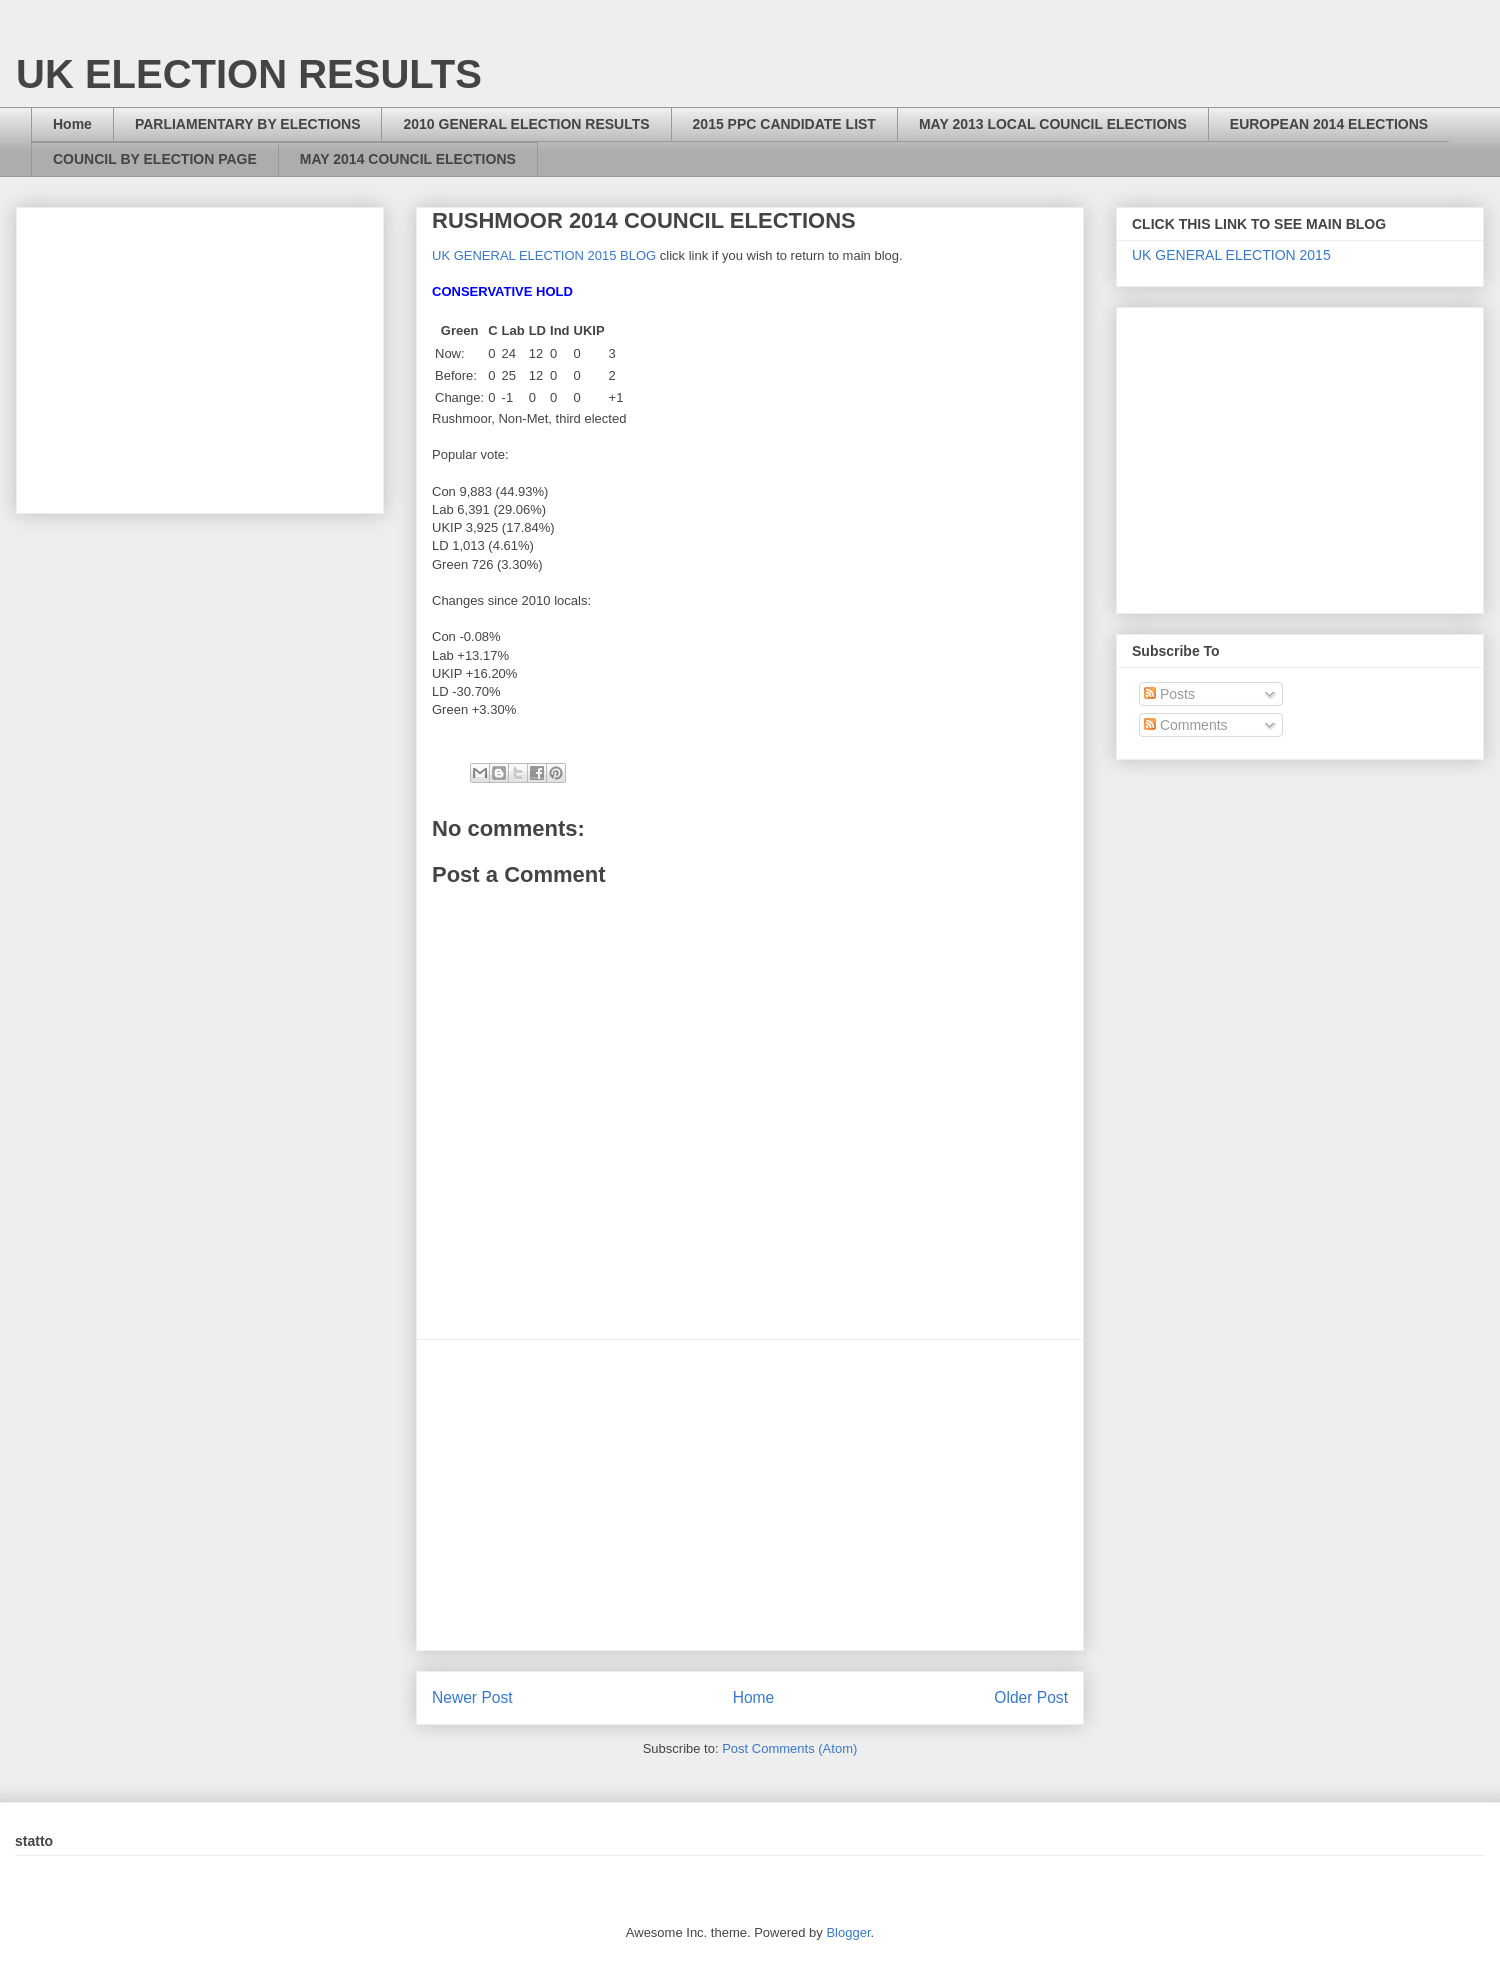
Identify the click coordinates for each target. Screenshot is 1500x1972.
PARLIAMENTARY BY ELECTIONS (248, 124)
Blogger (848, 1932)
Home (72, 124)
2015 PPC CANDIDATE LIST (784, 124)
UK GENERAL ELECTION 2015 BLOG (544, 255)
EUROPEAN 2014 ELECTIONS (1329, 124)
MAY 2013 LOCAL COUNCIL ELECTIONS (1053, 124)
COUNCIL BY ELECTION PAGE (155, 159)
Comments (1186, 725)
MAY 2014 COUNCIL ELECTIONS (408, 159)
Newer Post (472, 1697)
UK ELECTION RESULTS (249, 74)
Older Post (1031, 1697)
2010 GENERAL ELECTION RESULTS (526, 124)
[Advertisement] (750, 1495)
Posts (1169, 694)
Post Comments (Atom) (789, 1748)
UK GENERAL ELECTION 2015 (1231, 255)
